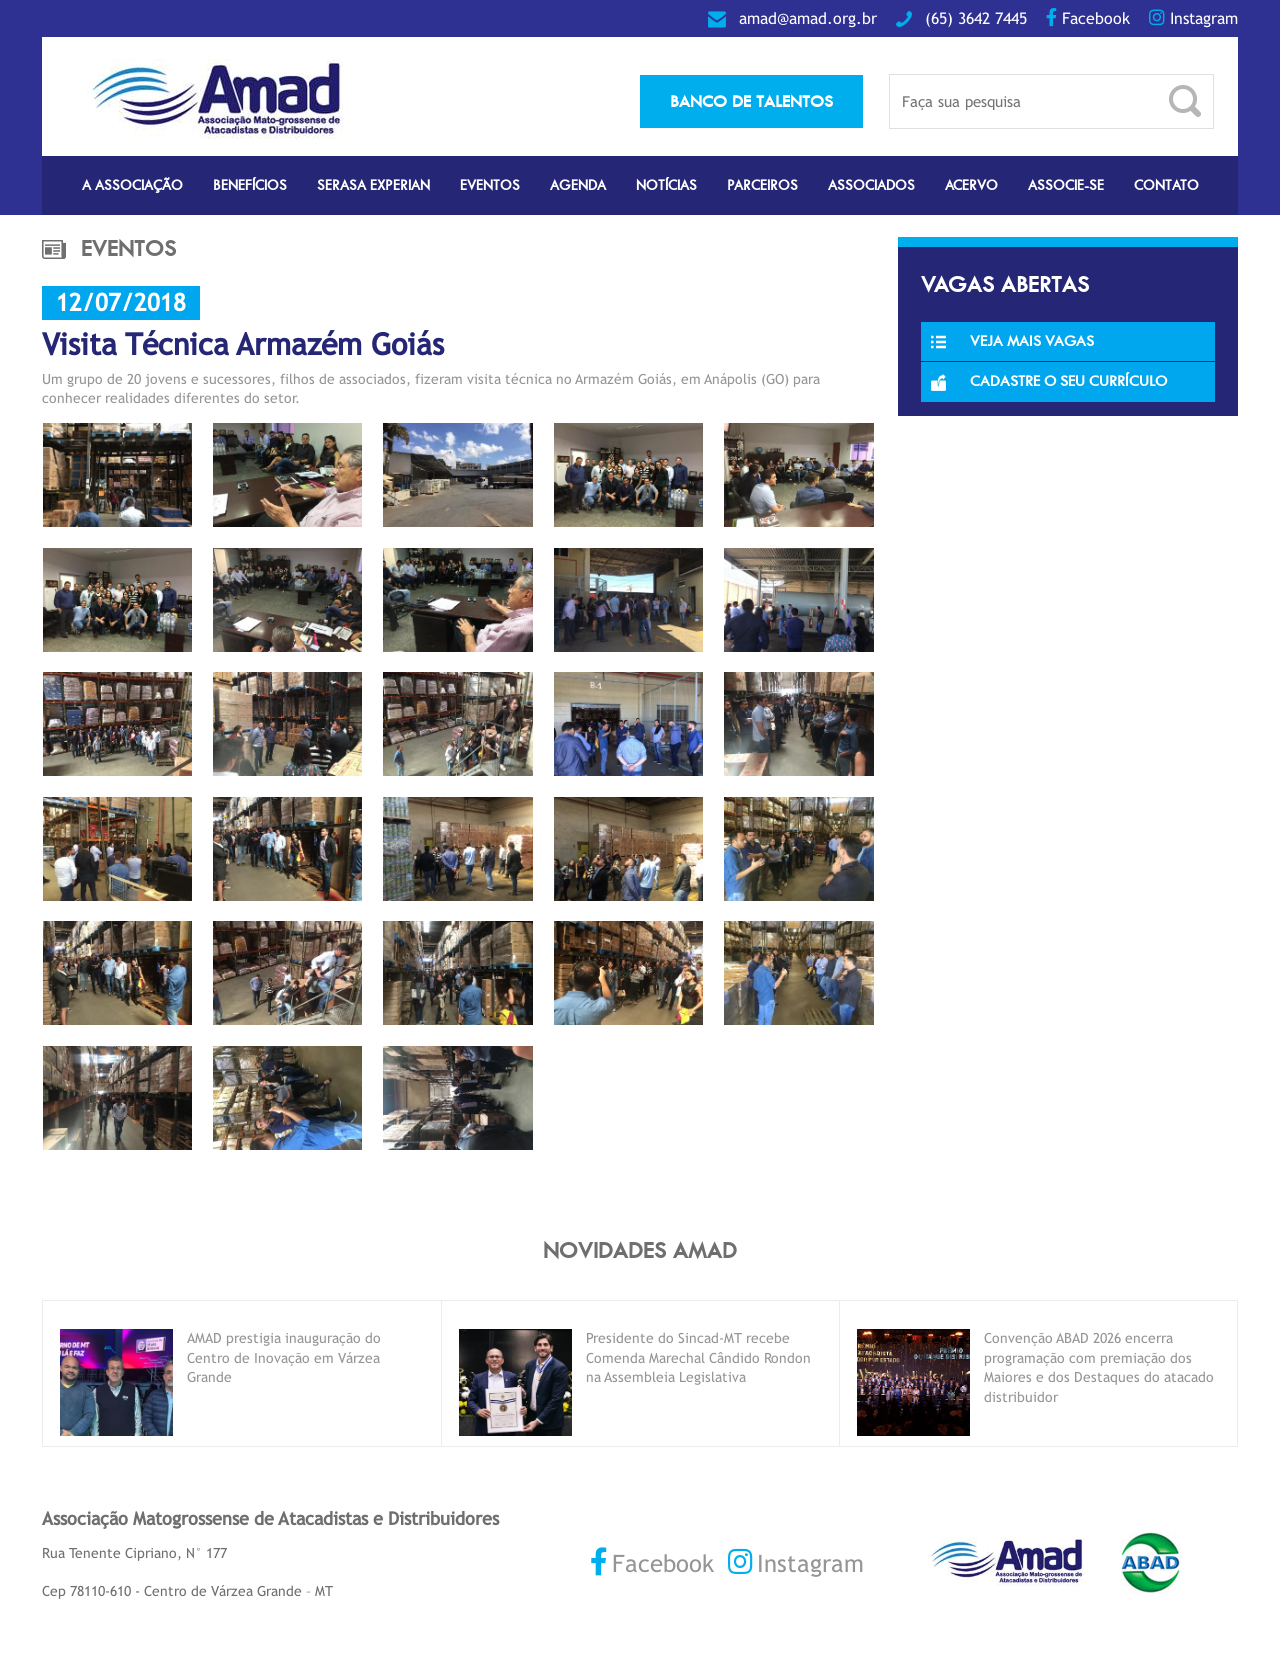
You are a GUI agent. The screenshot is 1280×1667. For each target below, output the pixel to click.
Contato (1166, 185)
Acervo (971, 185)
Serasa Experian (373, 185)
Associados (871, 185)
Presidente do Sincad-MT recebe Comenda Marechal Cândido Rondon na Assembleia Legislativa (698, 1357)
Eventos (490, 185)
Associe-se (1066, 185)
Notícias (666, 185)
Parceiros (762, 185)
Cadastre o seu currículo (1049, 381)
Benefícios (250, 185)
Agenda (578, 185)
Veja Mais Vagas (1012, 341)
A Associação (132, 185)
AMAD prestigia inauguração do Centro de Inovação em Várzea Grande (284, 1357)
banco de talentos (751, 101)
